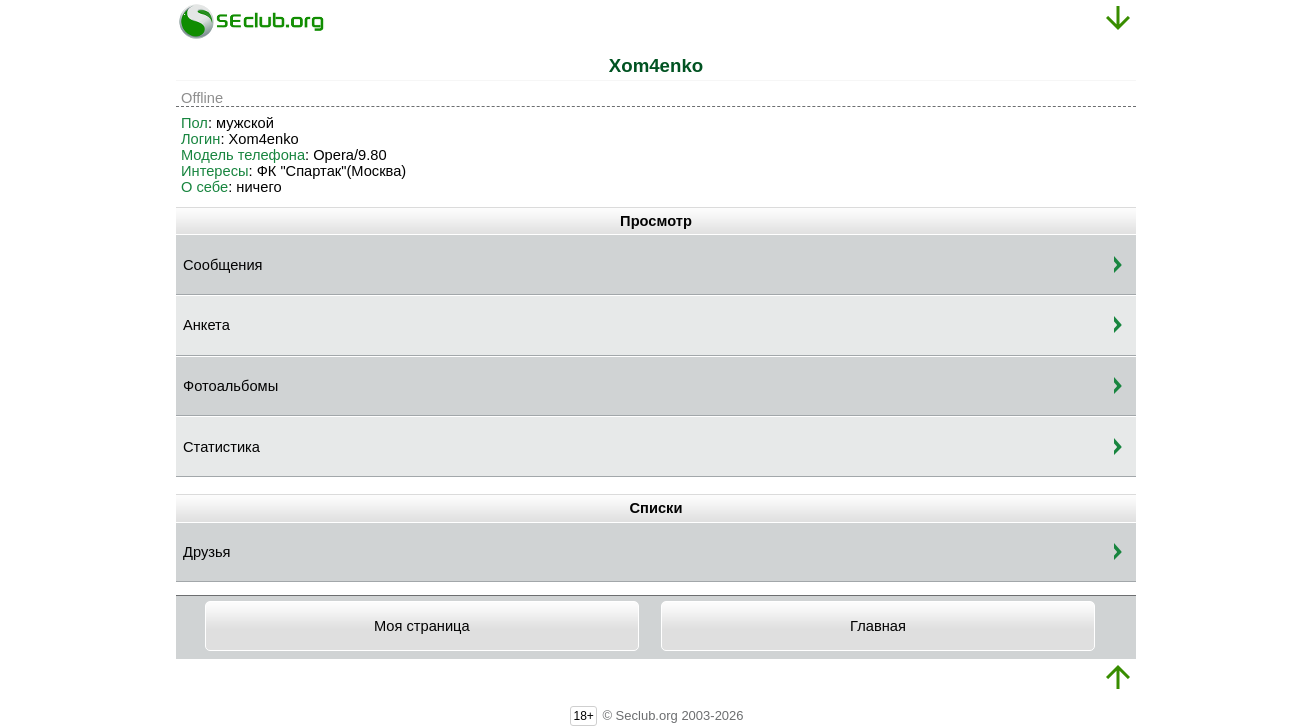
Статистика (221, 447)
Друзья (207, 552)
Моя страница (422, 626)
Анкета (206, 325)
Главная (878, 626)
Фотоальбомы (230, 386)
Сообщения (223, 265)
